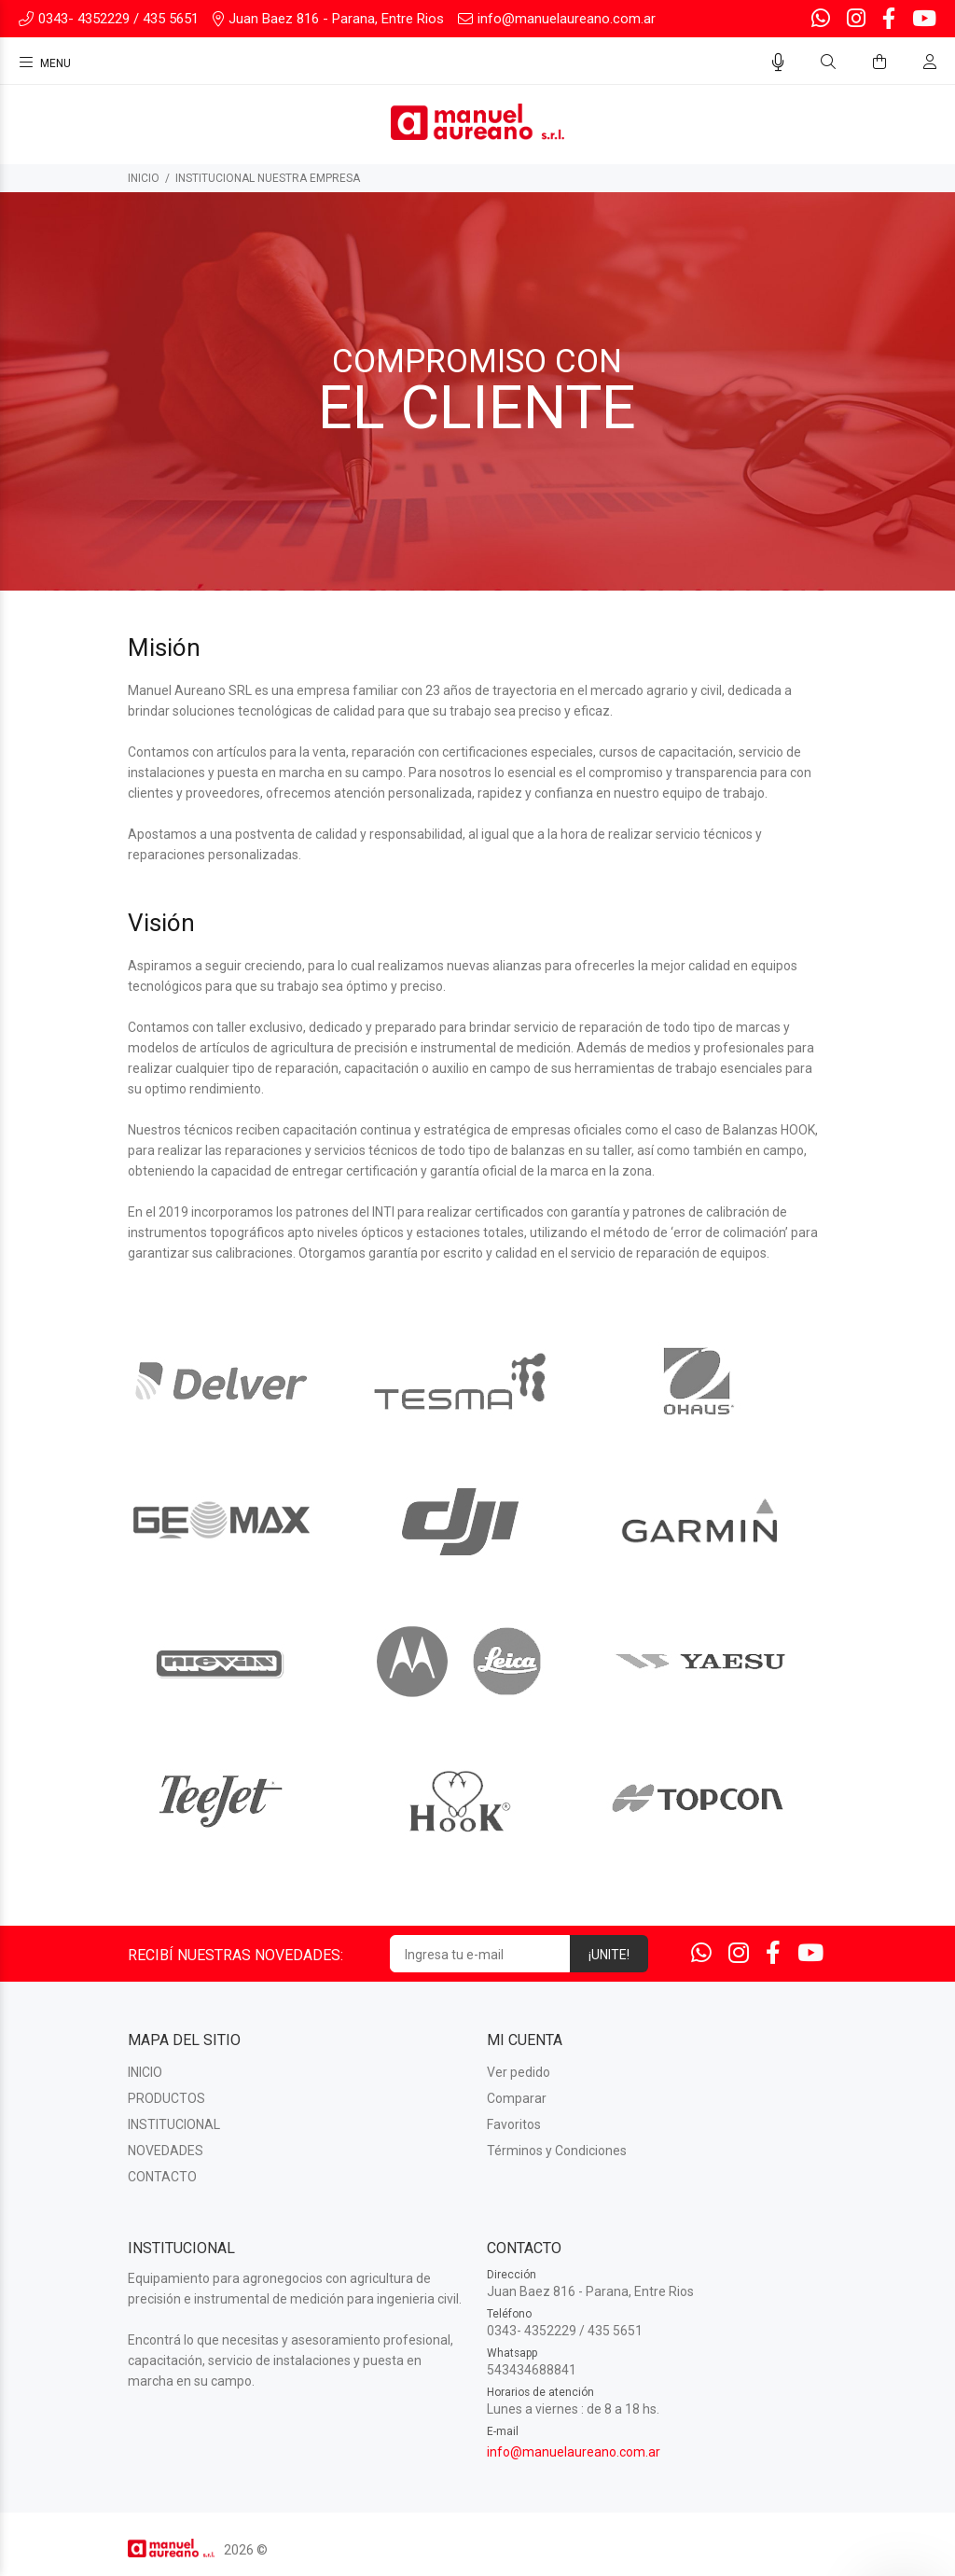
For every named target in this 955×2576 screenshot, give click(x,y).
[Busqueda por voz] (778, 63)
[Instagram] (856, 19)
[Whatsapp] (822, 19)
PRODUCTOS (166, 2098)
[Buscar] (828, 62)
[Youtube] (922, 19)
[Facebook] (889, 19)
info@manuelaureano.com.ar (573, 2451)
